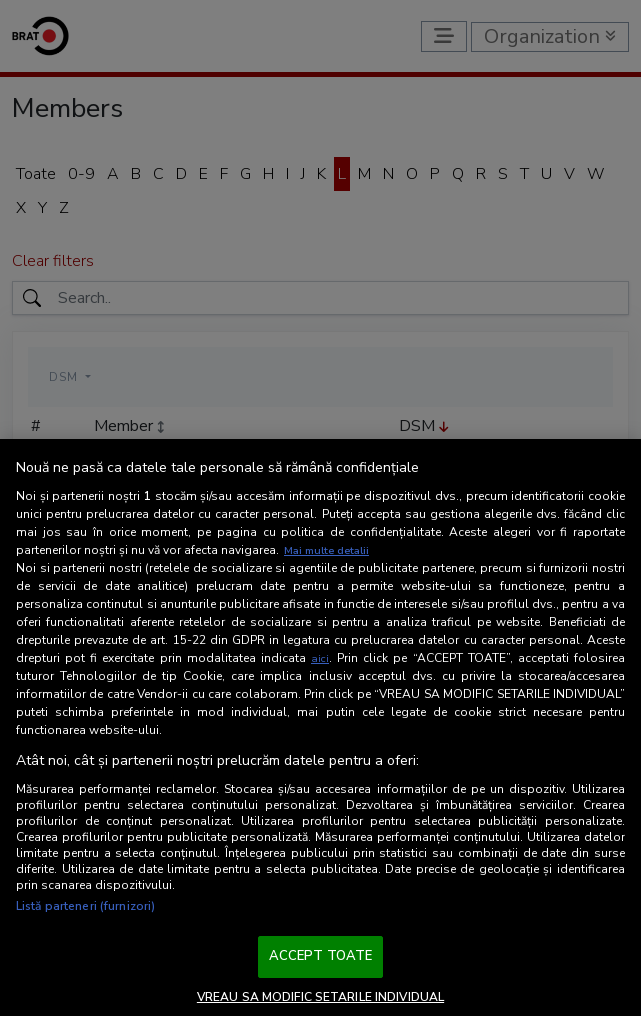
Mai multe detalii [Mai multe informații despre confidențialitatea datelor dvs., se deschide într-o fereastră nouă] (331, 550)
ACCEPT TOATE (321, 956)
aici (320, 658)
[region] (320, 727)
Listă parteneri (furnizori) (85, 906)
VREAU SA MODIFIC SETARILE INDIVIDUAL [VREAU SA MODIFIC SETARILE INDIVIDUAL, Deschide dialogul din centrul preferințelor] (320, 997)
